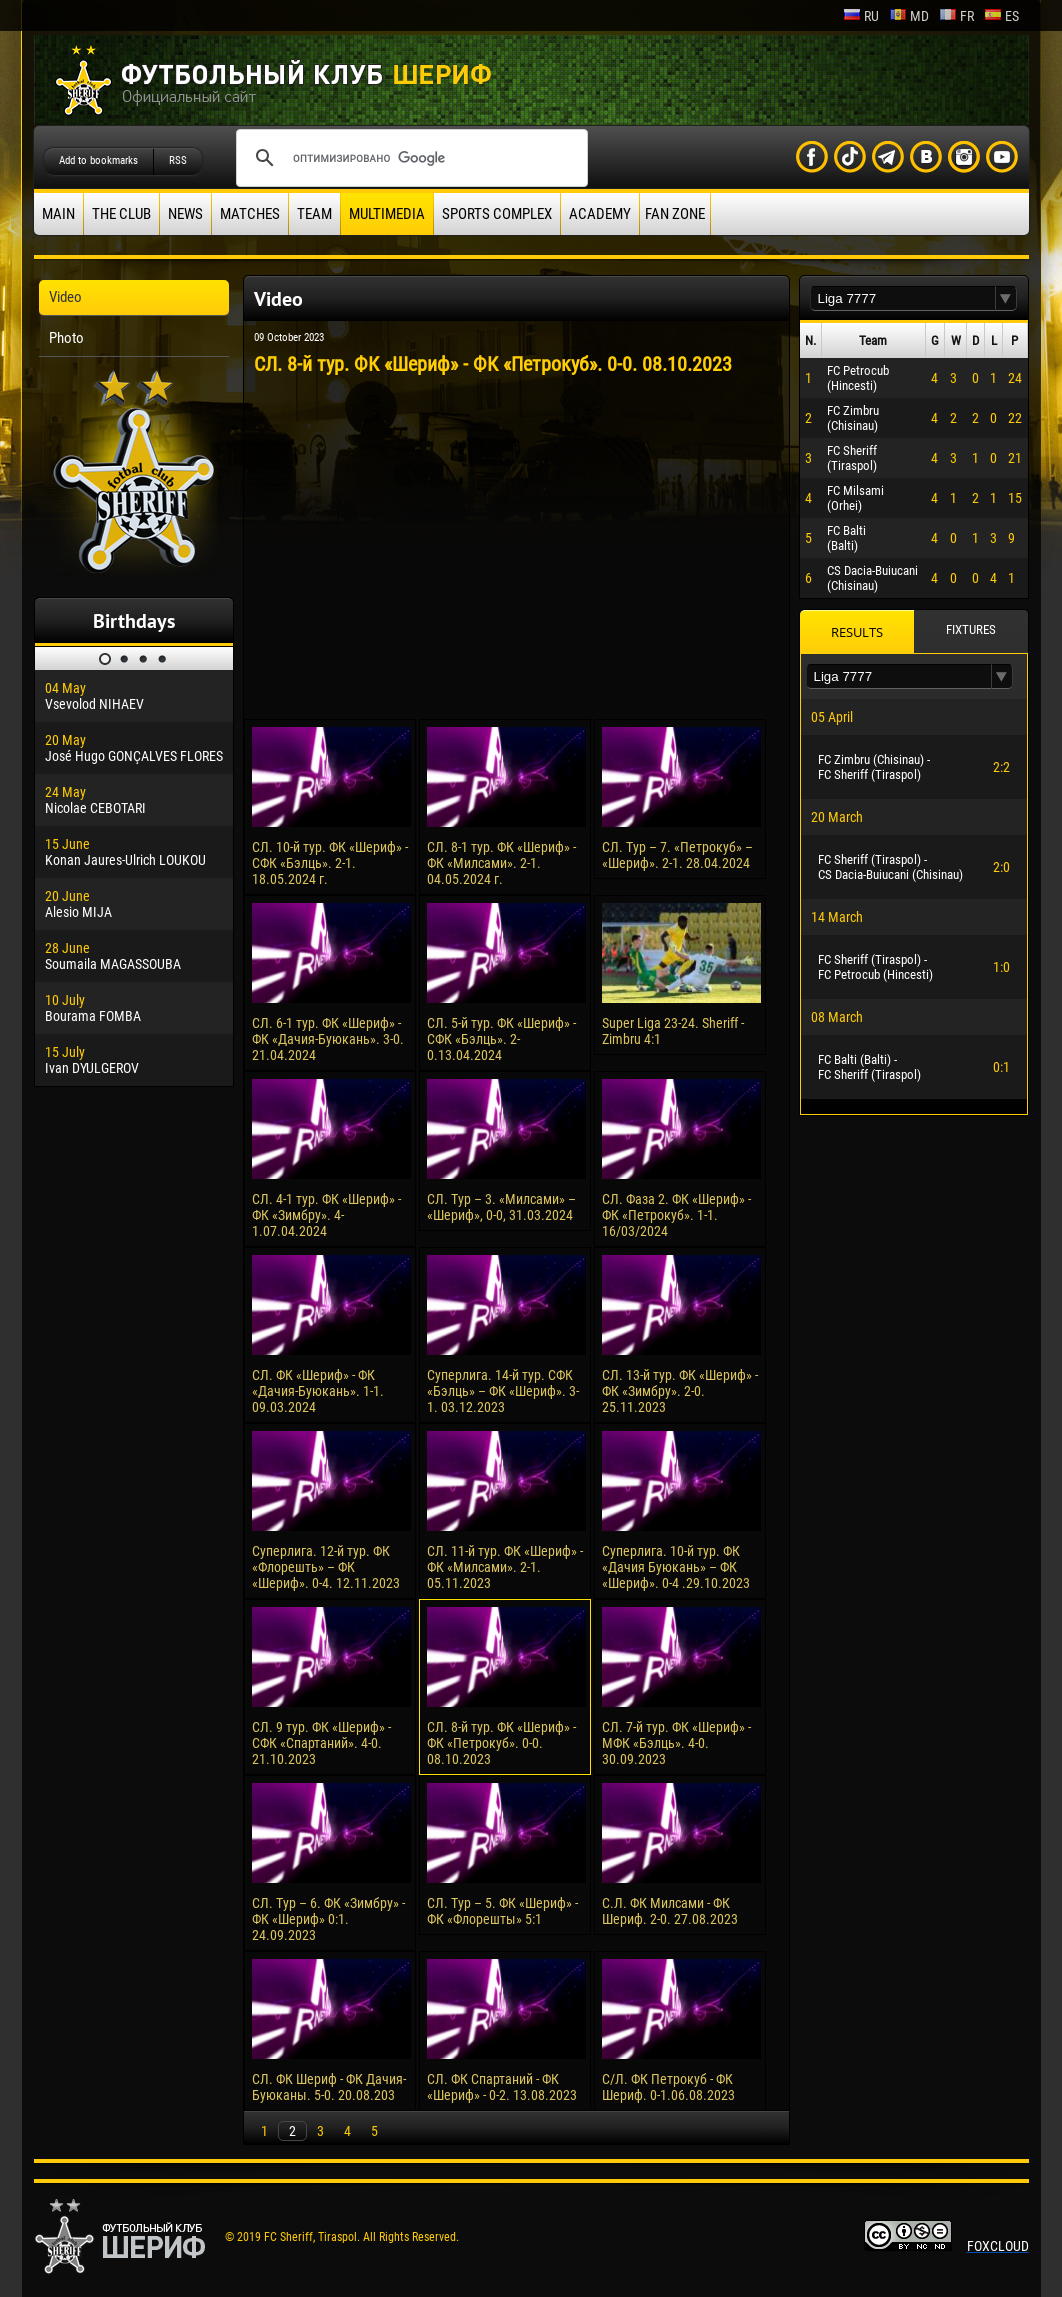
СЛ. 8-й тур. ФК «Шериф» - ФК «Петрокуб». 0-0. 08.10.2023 (501, 1743)
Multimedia (387, 214)
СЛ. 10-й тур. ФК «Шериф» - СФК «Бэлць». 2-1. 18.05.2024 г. (330, 863)
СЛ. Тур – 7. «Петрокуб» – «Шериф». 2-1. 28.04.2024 (677, 855)
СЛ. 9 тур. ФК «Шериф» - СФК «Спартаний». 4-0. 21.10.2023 (321, 1743)
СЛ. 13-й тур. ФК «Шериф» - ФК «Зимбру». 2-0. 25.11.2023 (680, 1391)
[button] (1006, 298)
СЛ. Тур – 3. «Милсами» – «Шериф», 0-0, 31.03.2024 (501, 1207)
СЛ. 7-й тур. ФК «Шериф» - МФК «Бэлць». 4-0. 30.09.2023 (676, 1743)
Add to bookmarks (98, 160)
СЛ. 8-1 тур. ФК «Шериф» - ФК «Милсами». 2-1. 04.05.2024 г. (501, 863)
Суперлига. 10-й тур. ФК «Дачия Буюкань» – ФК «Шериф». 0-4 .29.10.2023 (676, 1567)
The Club (121, 214)
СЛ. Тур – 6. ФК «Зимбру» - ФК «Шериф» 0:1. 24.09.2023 (328, 1919)
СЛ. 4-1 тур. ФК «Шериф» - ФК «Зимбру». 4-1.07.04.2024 (326, 1215)
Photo (66, 338)
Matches (250, 214)
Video (65, 297)
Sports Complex (497, 214)
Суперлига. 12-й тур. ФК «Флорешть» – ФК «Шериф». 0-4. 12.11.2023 (326, 1567)
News (185, 214)
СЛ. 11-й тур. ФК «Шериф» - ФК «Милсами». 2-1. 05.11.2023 (505, 1567)
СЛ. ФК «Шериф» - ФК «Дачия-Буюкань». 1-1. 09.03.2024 (318, 1391)
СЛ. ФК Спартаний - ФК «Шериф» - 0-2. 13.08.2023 (502, 2087)
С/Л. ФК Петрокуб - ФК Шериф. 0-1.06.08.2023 (668, 2087)
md (909, 16)
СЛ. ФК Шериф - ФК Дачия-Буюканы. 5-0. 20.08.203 (329, 2087)
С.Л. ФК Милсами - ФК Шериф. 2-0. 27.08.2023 (670, 1911)
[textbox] (903, 298)
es (1001, 16)
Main (58, 214)
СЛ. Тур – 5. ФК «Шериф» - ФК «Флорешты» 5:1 (502, 1911)
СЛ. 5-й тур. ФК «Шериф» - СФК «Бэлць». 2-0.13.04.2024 (501, 1039)
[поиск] (409, 158)
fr (956, 16)
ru (861, 16)
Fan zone (675, 214)
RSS (178, 160)
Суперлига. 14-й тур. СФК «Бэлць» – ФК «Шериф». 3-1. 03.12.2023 (503, 1391)
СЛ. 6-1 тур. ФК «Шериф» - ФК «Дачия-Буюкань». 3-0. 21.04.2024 (328, 1039)
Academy (600, 214)
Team (314, 214)
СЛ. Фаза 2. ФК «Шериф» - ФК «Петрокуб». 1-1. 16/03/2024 (676, 1215)
